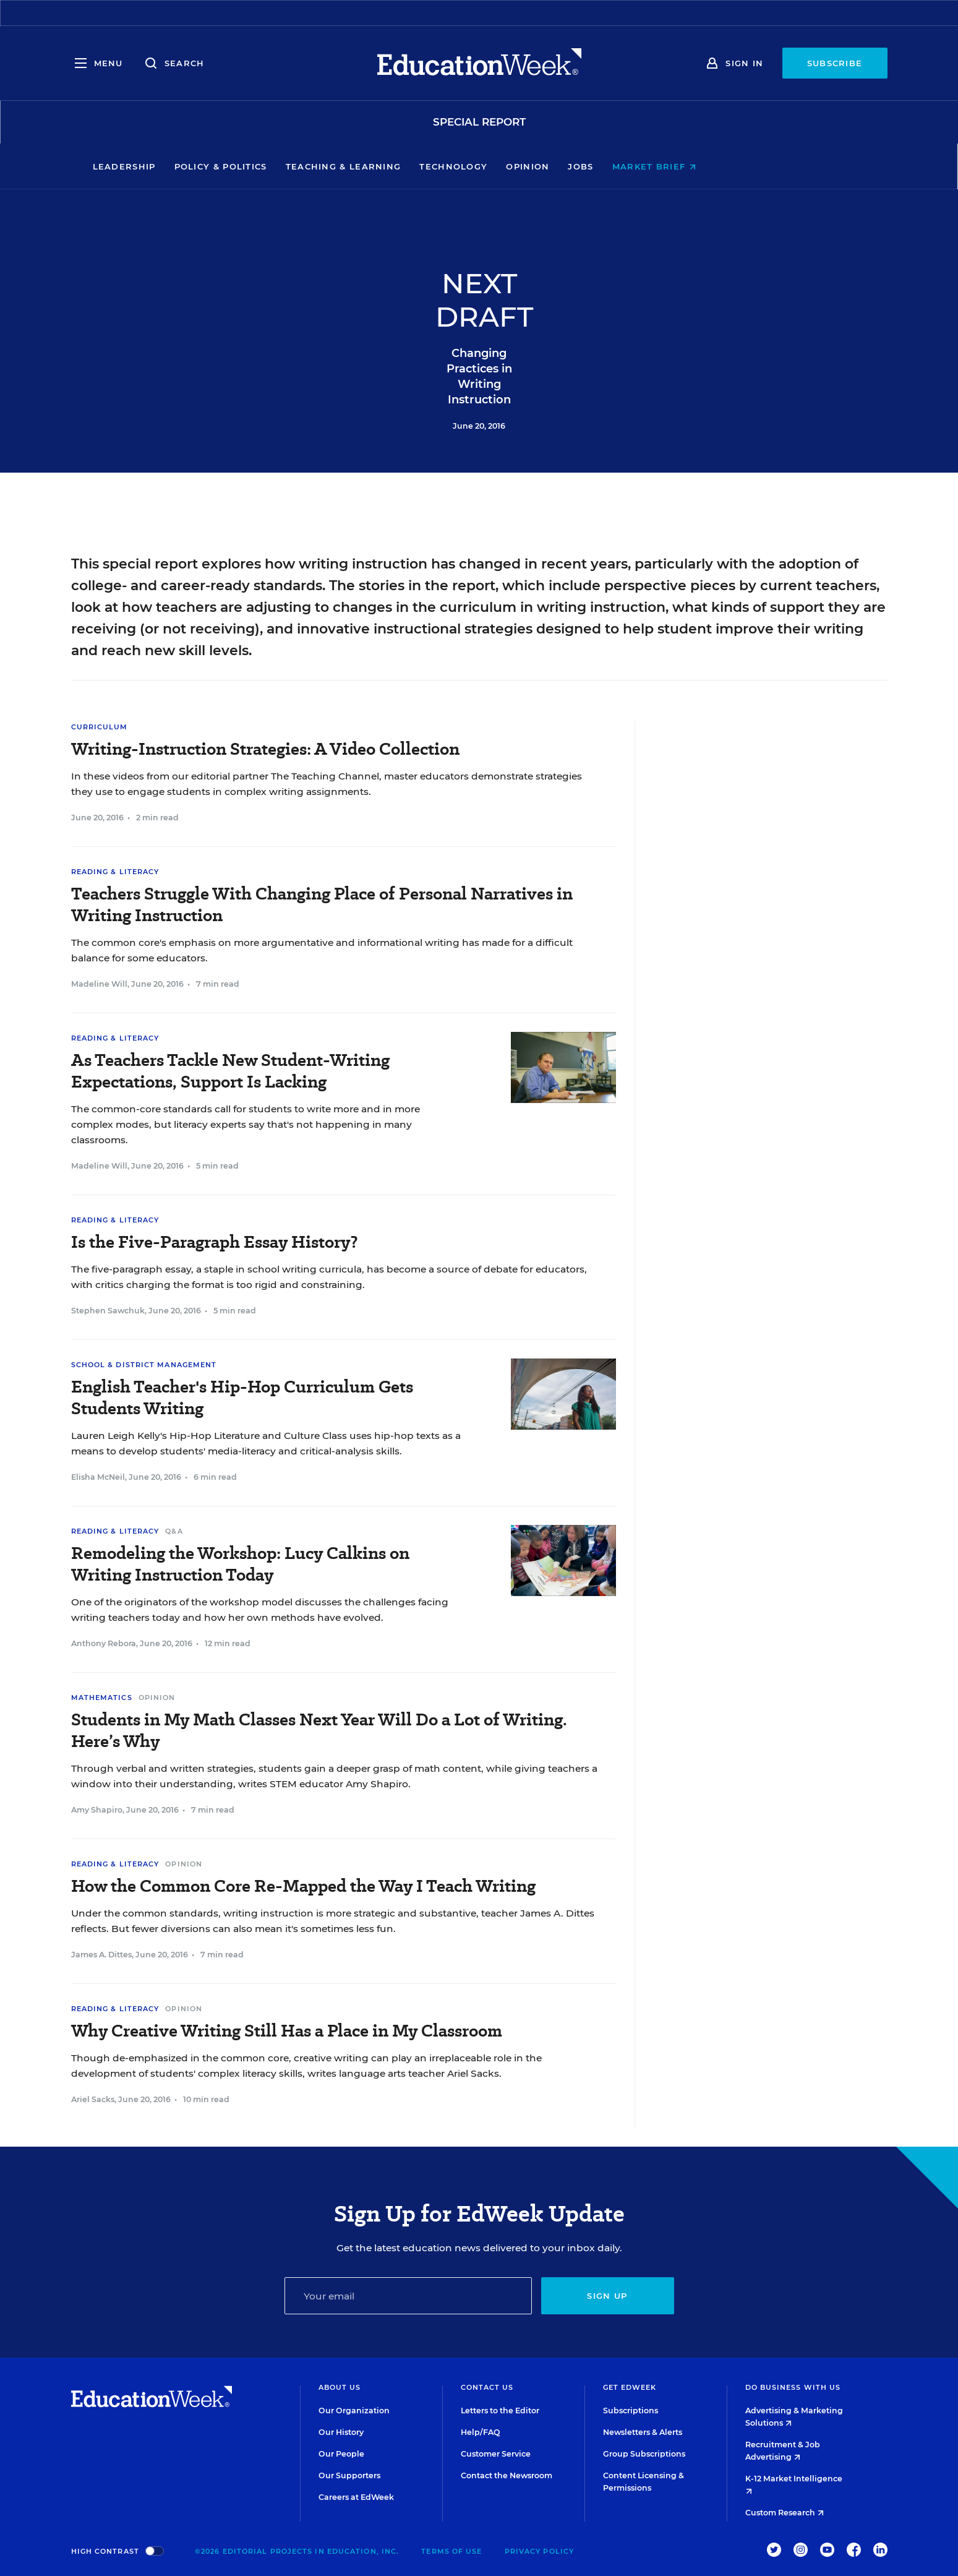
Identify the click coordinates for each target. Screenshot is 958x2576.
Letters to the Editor (500, 2410)
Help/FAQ (480, 2432)
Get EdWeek (630, 2387)
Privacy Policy (539, 2551)
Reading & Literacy (115, 871)
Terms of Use (451, 2551)
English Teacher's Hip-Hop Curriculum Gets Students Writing (242, 1397)
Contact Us (487, 2387)
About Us (340, 2387)
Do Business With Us (793, 2387)
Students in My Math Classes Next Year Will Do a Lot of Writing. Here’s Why (319, 1730)
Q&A (173, 1531)
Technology (539, 166)
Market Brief (739, 166)
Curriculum (99, 727)
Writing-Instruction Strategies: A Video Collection (265, 749)
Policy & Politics (305, 166)
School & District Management (144, 1364)
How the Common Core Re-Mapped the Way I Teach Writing (303, 1886)
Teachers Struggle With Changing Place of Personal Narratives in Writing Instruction (322, 904)
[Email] (408, 2295)
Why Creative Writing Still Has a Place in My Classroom (286, 2030)
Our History (341, 2432)
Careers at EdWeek (356, 2497)
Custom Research (784, 2512)
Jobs (665, 166)
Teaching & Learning (428, 166)
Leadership (209, 166)
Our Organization (354, 2410)
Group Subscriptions (644, 2453)
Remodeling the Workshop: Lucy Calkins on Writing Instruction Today (240, 1564)
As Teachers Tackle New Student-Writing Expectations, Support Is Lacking (230, 1071)
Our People (341, 2453)
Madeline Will (99, 984)
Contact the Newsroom (506, 2475)
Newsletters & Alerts (642, 2432)
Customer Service (496, 2453)
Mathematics (101, 1697)
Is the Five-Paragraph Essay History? (214, 1242)
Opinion (613, 166)
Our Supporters (349, 2475)
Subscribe (835, 63)
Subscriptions (630, 2410)
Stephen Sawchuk (108, 1310)
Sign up (607, 2296)
